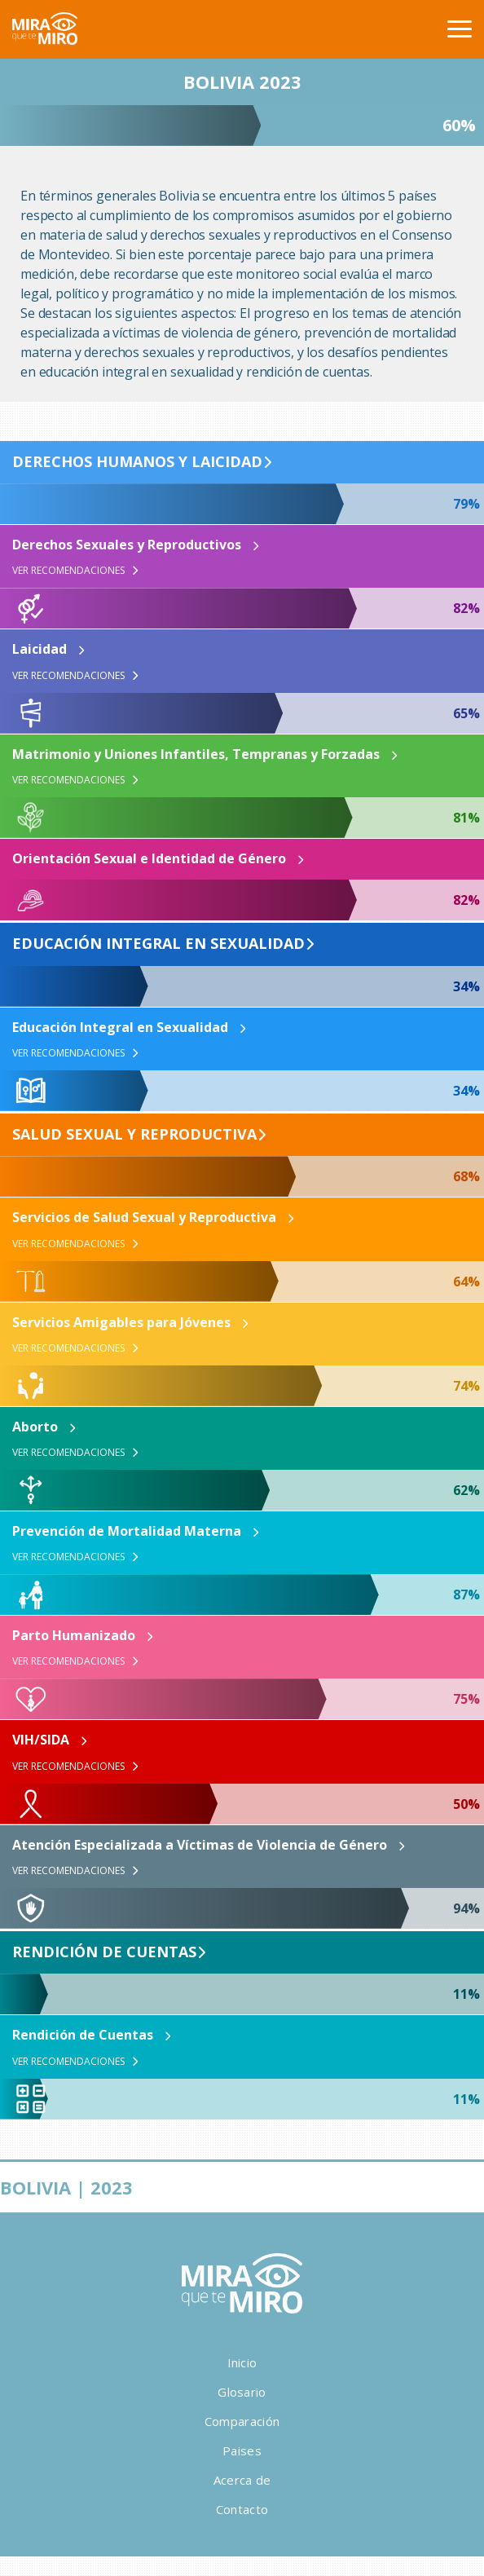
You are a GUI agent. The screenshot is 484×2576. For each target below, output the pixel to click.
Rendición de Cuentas (104, 1952)
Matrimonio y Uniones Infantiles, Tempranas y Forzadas (196, 754)
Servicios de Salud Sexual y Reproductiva (144, 1217)
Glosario (242, 2392)
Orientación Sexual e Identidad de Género (149, 858)
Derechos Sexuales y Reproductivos (126, 545)
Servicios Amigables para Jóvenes (121, 1322)
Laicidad (39, 649)
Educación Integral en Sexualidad (158, 944)
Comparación (242, 2421)
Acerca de (242, 2480)
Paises (242, 2450)
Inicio (242, 2362)
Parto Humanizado (73, 1635)
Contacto (242, 2509)
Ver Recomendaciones (75, 571)
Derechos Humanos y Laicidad (137, 462)
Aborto (35, 1427)
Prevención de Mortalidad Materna (126, 1531)
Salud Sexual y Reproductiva (134, 1135)
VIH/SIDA (40, 1740)
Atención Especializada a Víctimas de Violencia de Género (199, 1845)
